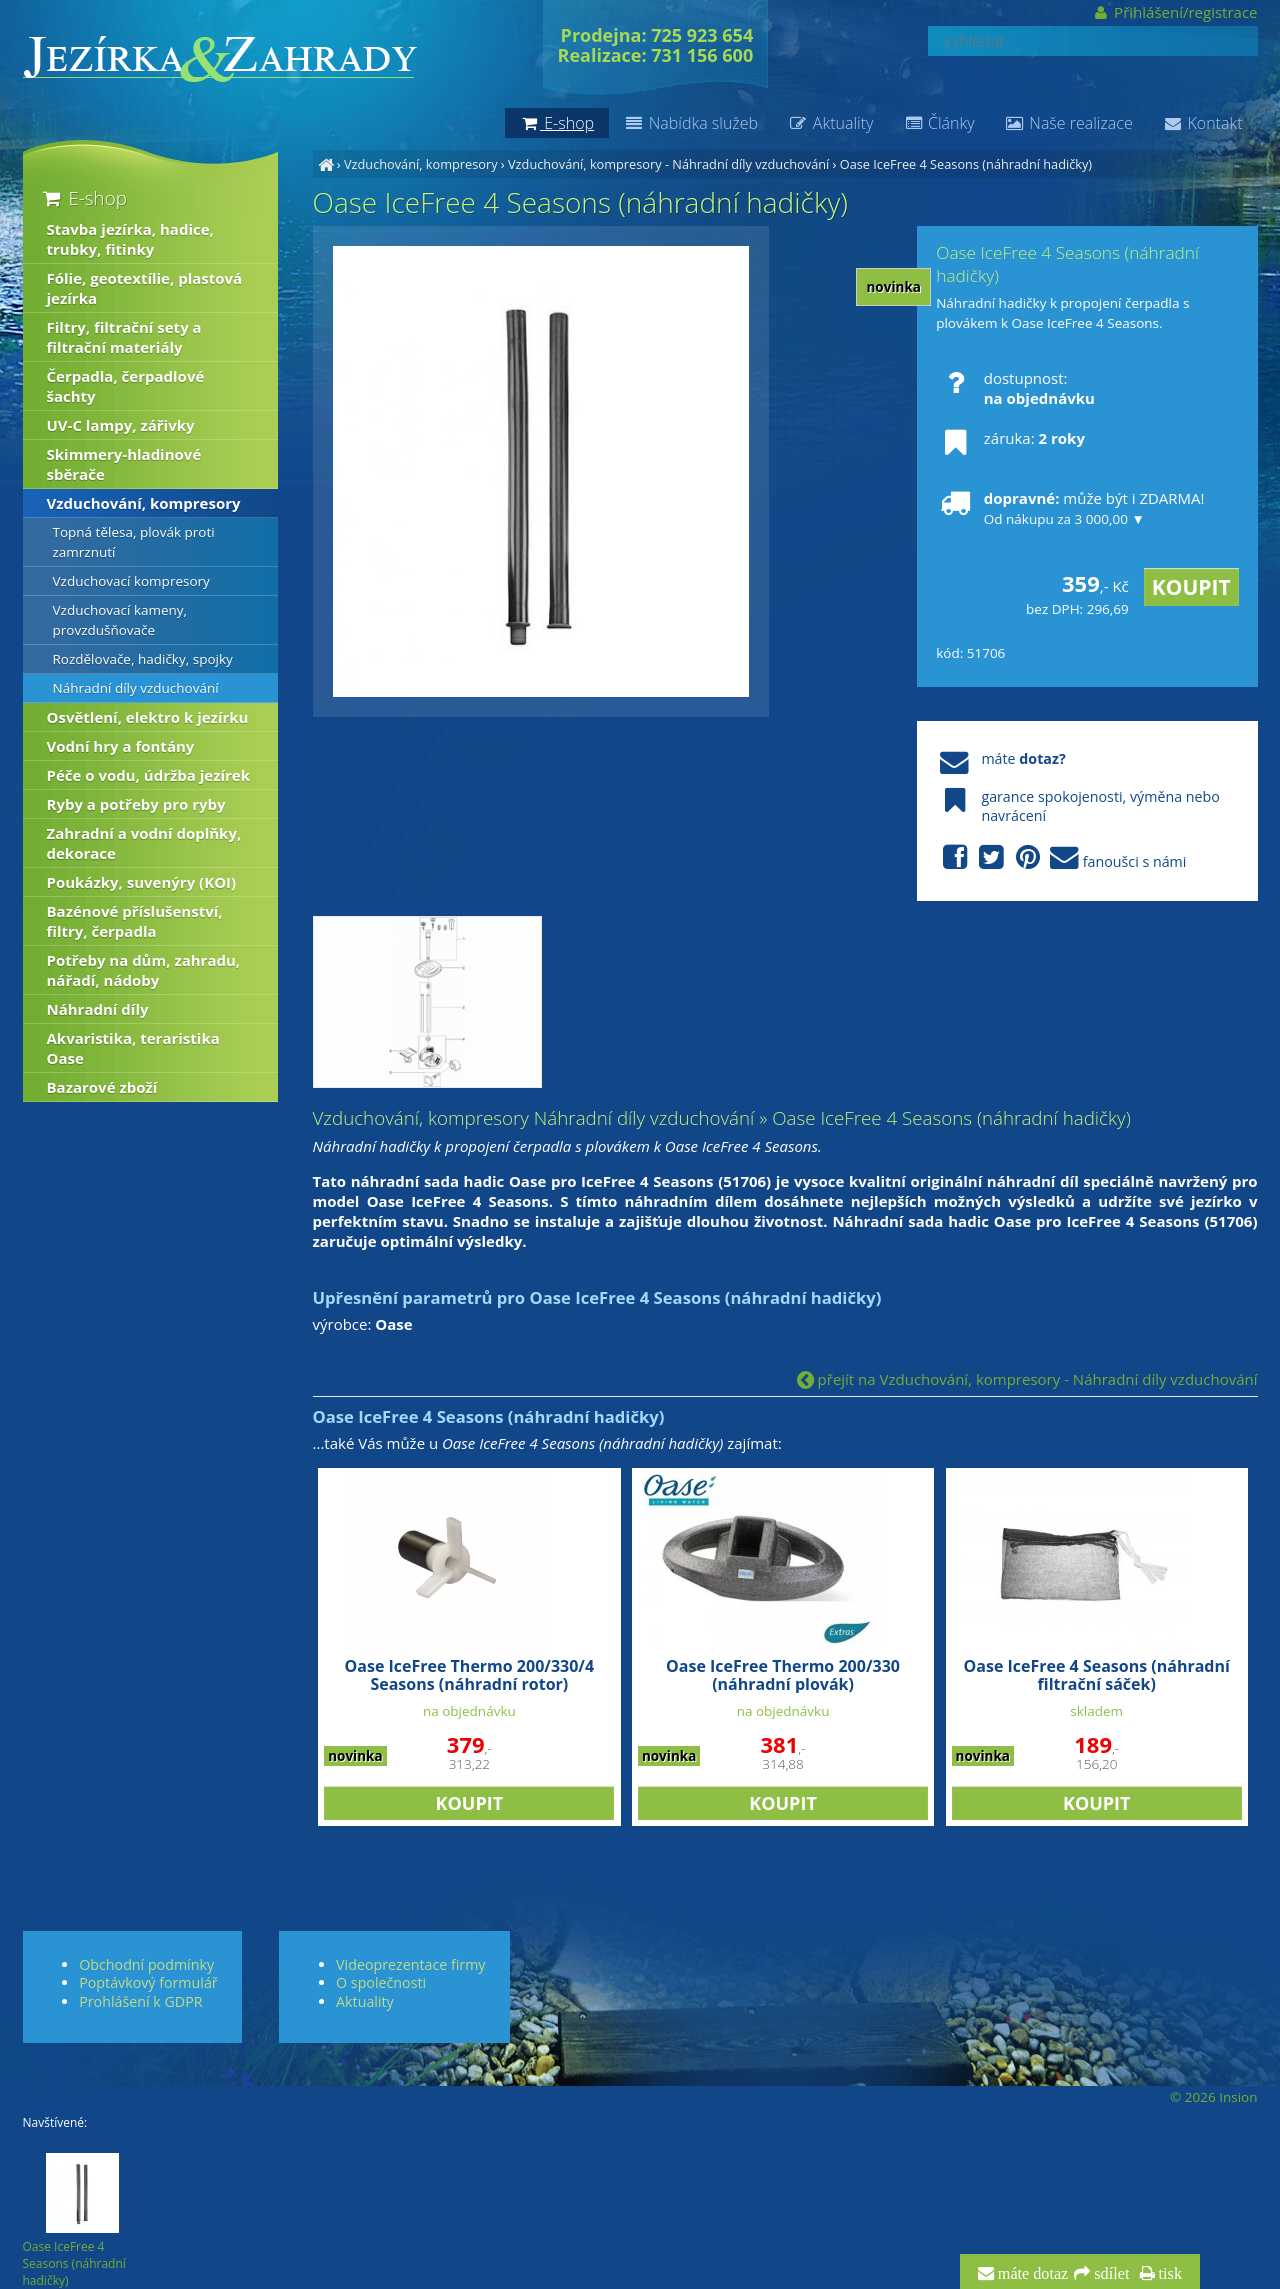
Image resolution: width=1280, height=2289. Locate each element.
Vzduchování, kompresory (421, 164)
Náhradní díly (98, 1009)
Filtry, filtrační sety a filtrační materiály (124, 337)
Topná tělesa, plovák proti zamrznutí (134, 542)
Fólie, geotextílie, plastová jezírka (145, 288)
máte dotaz (1031, 2274)
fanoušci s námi (1061, 858)
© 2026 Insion (1213, 2097)
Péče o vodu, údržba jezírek (149, 775)
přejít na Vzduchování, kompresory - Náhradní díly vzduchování (1027, 1379)
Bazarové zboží (102, 1087)
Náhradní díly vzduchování (136, 688)
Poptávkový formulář (148, 1982)
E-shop (83, 197)
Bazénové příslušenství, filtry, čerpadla (135, 921)
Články (938, 123)
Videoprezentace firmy (410, 1964)
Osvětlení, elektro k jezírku (148, 717)
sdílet (1109, 2274)
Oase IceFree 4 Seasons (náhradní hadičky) (966, 164)
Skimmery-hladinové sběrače (124, 464)
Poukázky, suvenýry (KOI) (142, 882)
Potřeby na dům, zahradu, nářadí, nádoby (144, 970)
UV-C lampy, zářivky (121, 425)
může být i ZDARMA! (1070, 508)
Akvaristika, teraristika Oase (133, 1048)
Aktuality (830, 123)
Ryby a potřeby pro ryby (136, 804)
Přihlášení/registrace (1174, 12)
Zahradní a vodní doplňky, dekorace (144, 843)
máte (1000, 758)
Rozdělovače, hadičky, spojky (143, 659)
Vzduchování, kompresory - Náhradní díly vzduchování (668, 164)
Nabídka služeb (691, 123)
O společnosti (381, 1982)
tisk (1168, 2274)
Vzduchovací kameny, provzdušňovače (120, 620)
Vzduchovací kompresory (131, 581)
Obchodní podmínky (146, 1964)
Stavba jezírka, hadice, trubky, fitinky (130, 239)
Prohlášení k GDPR (140, 2001)
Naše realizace (1069, 123)
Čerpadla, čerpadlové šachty (126, 386)
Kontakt (1203, 123)
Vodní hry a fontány (121, 746)
